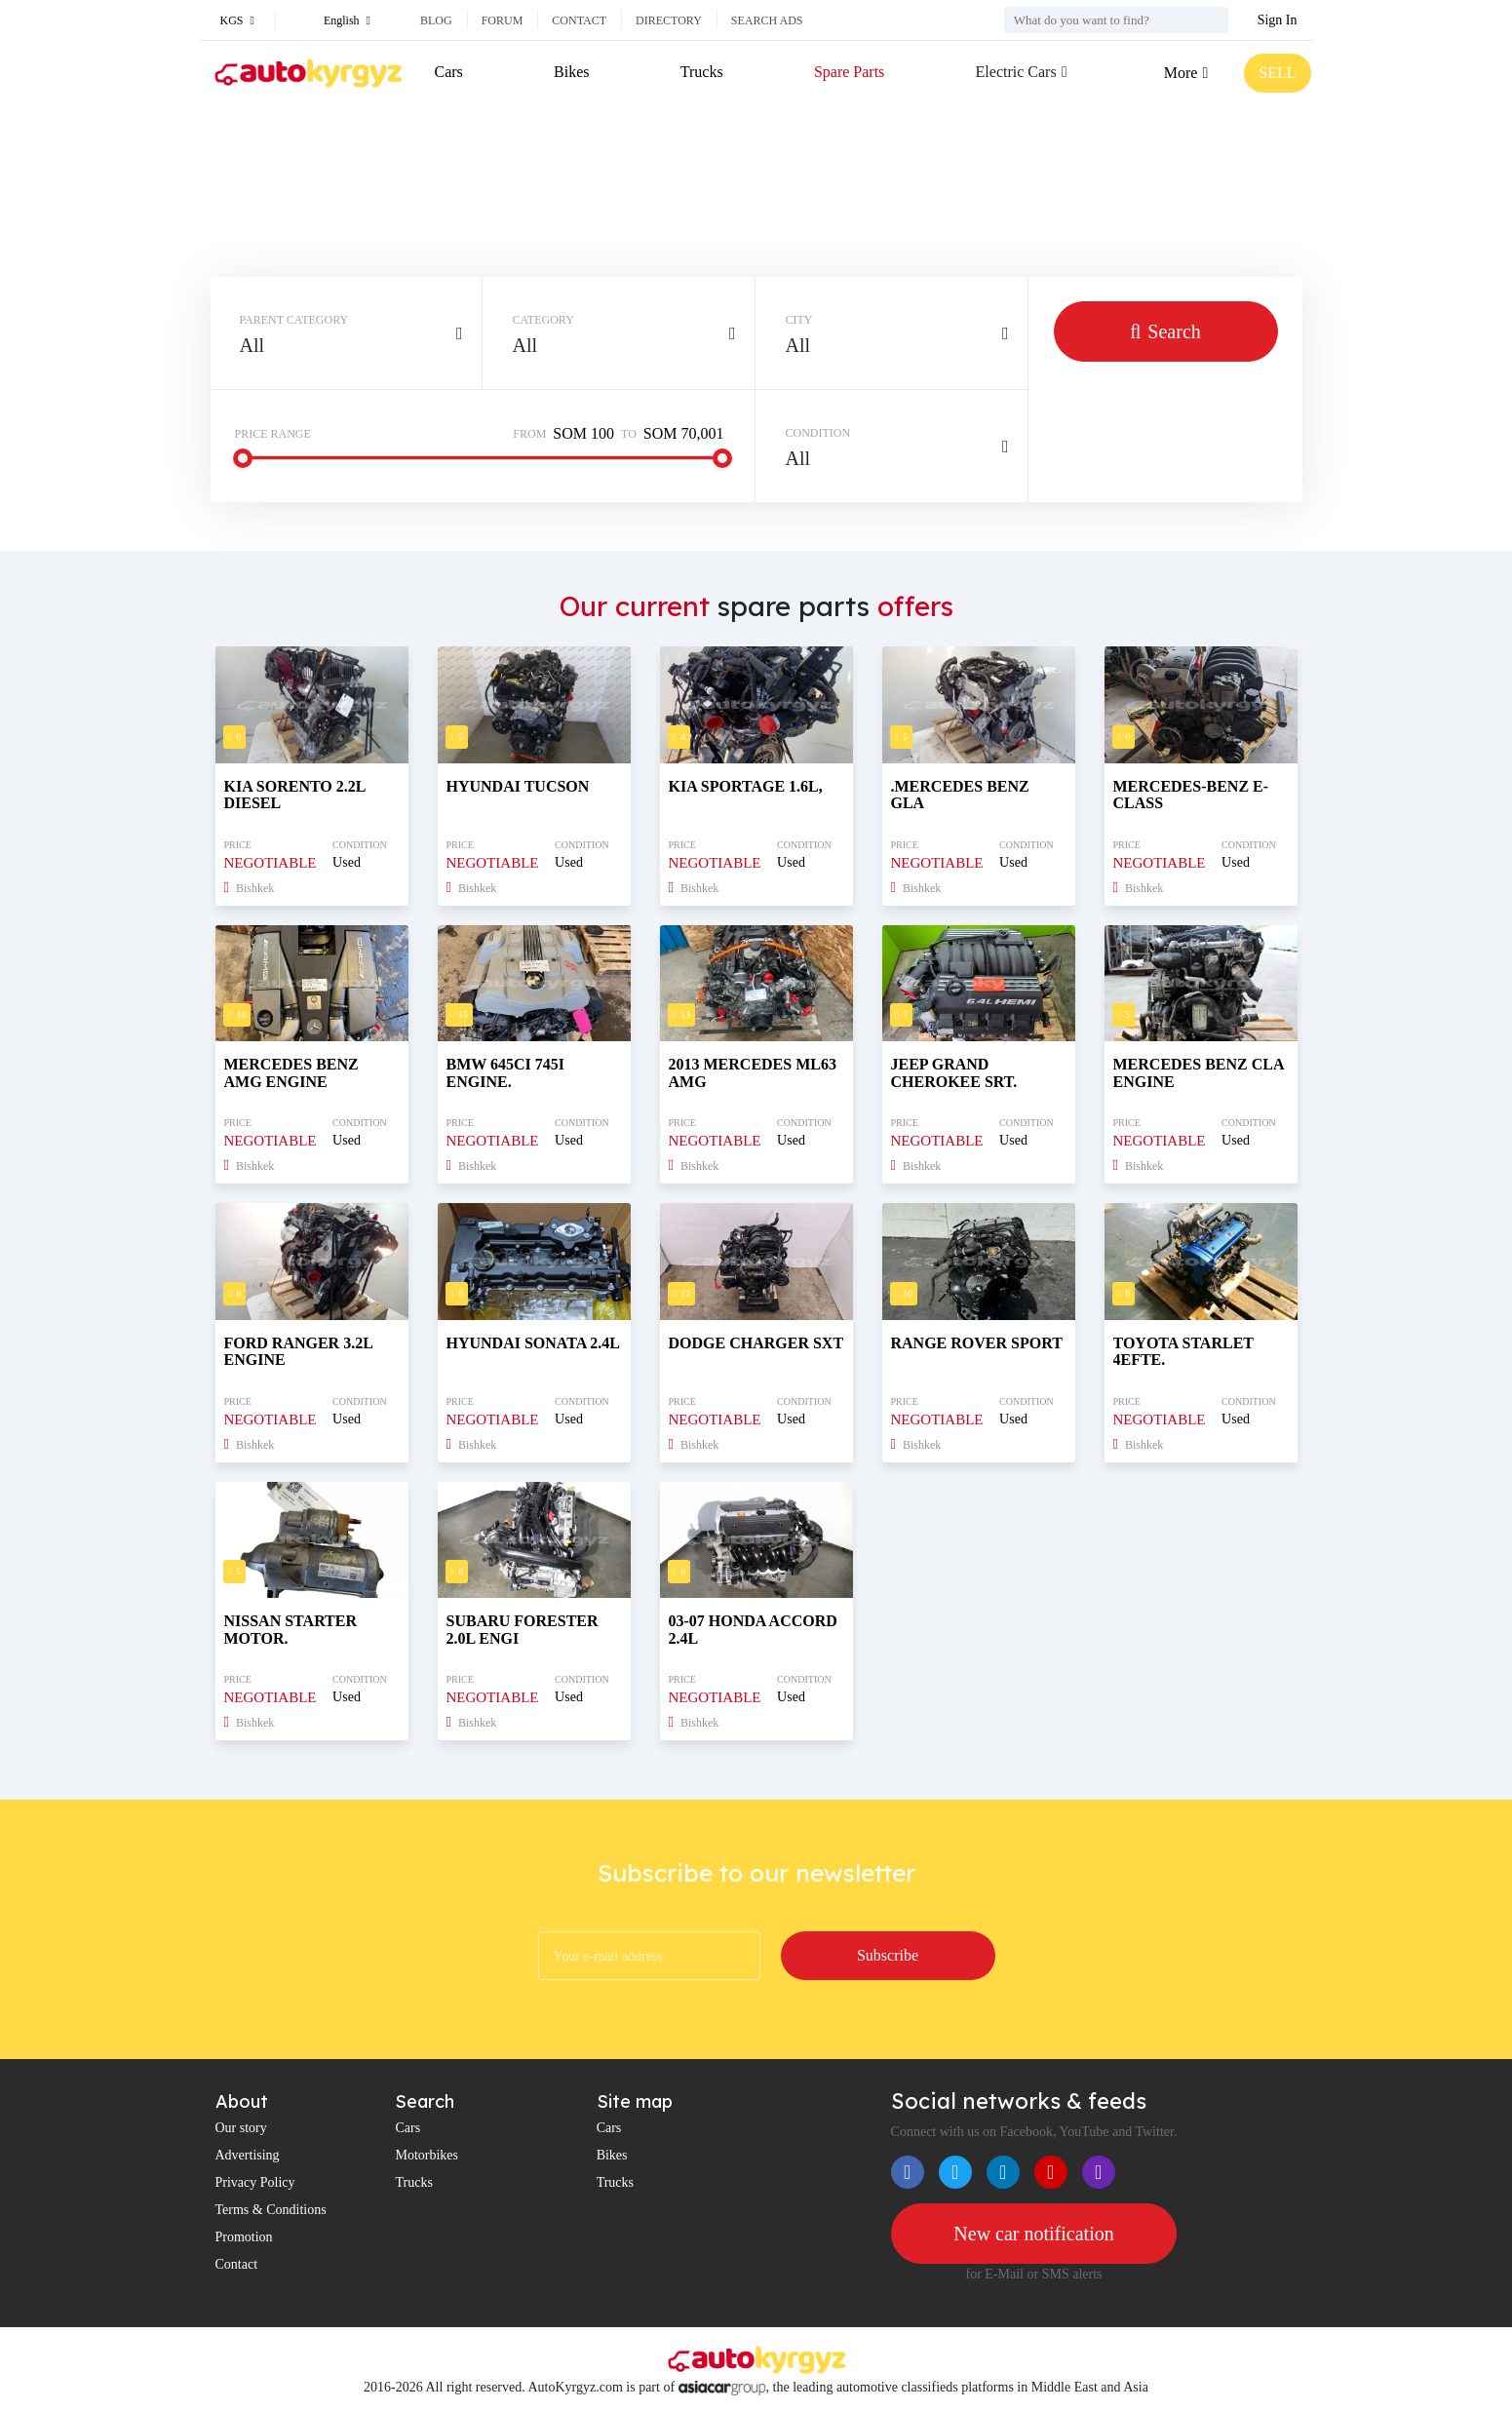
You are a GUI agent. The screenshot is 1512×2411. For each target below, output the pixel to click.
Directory (669, 20)
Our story (241, 2127)
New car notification (1033, 2233)
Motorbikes (426, 2155)
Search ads (767, 20)
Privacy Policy (255, 2182)
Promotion (244, 2237)
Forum (502, 20)
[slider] (242, 458)
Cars (449, 71)
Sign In (1278, 20)
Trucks (701, 71)
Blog (436, 20)
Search (1165, 331)
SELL (1277, 72)
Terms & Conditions (271, 2209)
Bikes (571, 71)
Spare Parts (849, 71)
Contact (579, 20)
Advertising (247, 2155)
